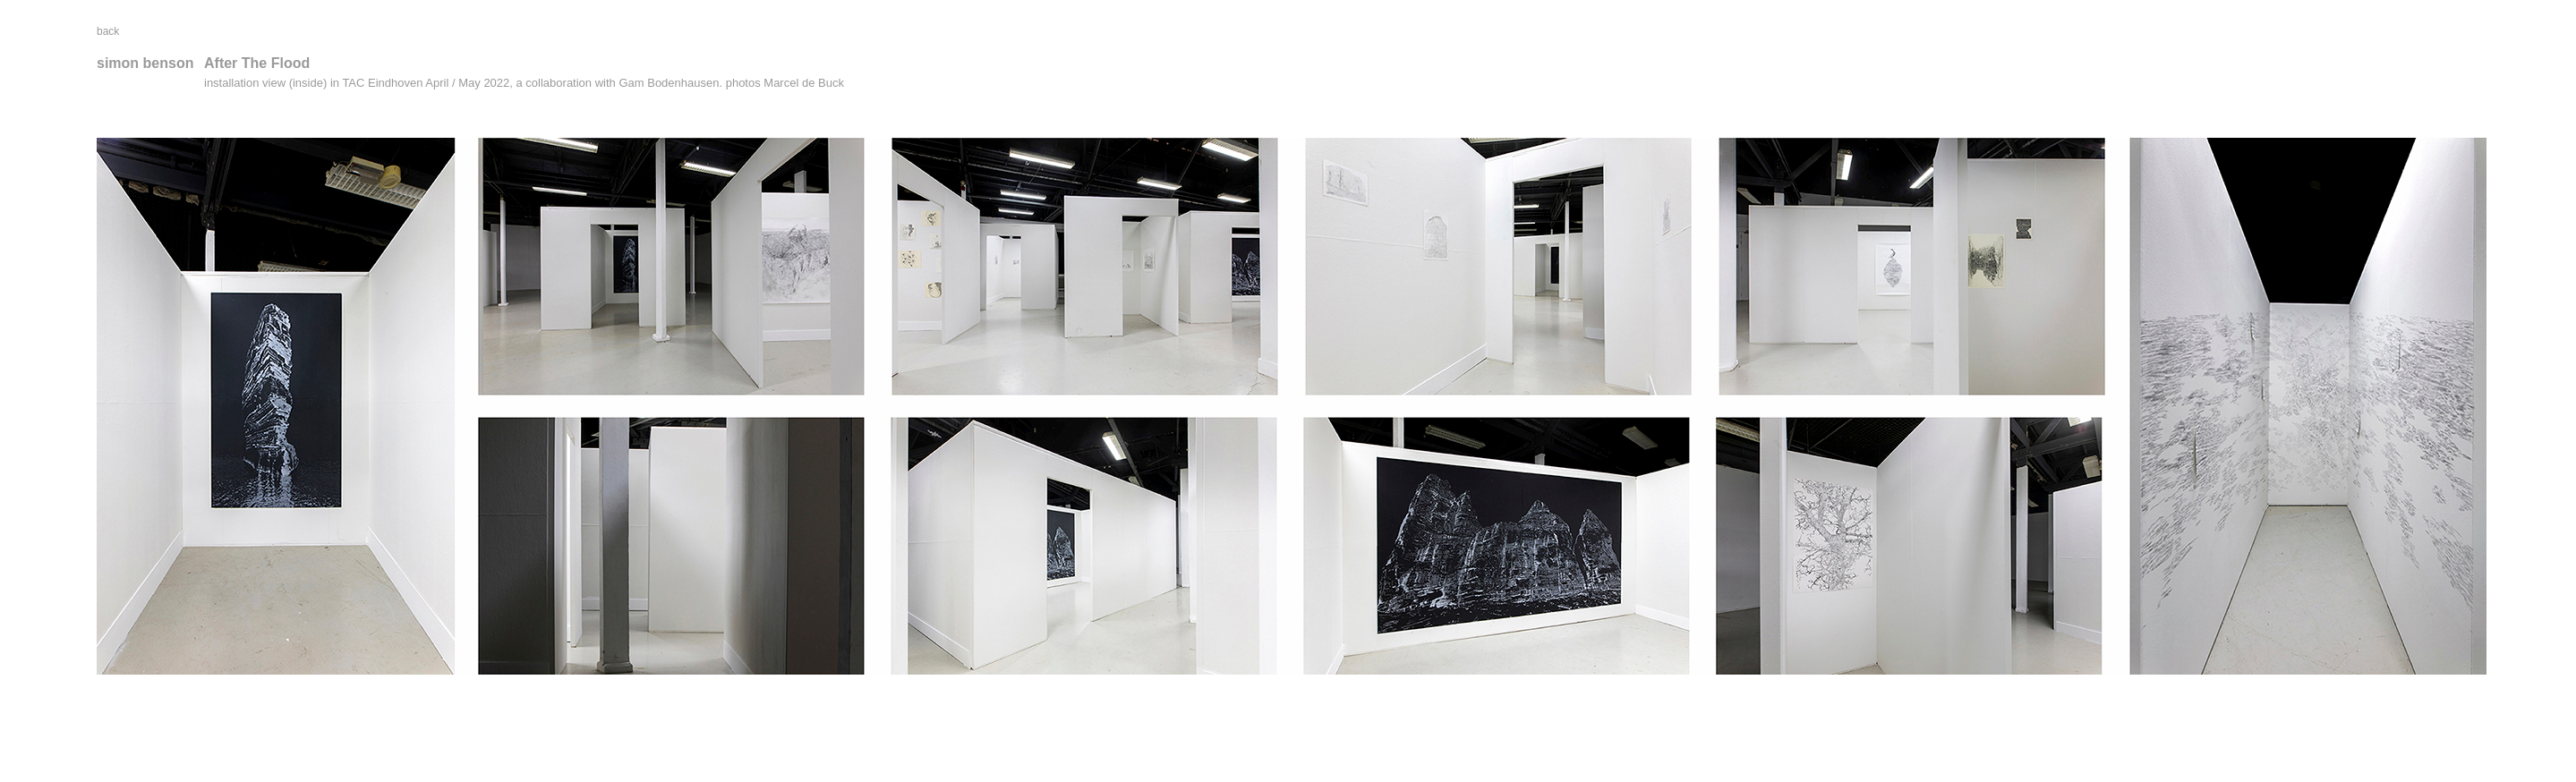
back (108, 31)
